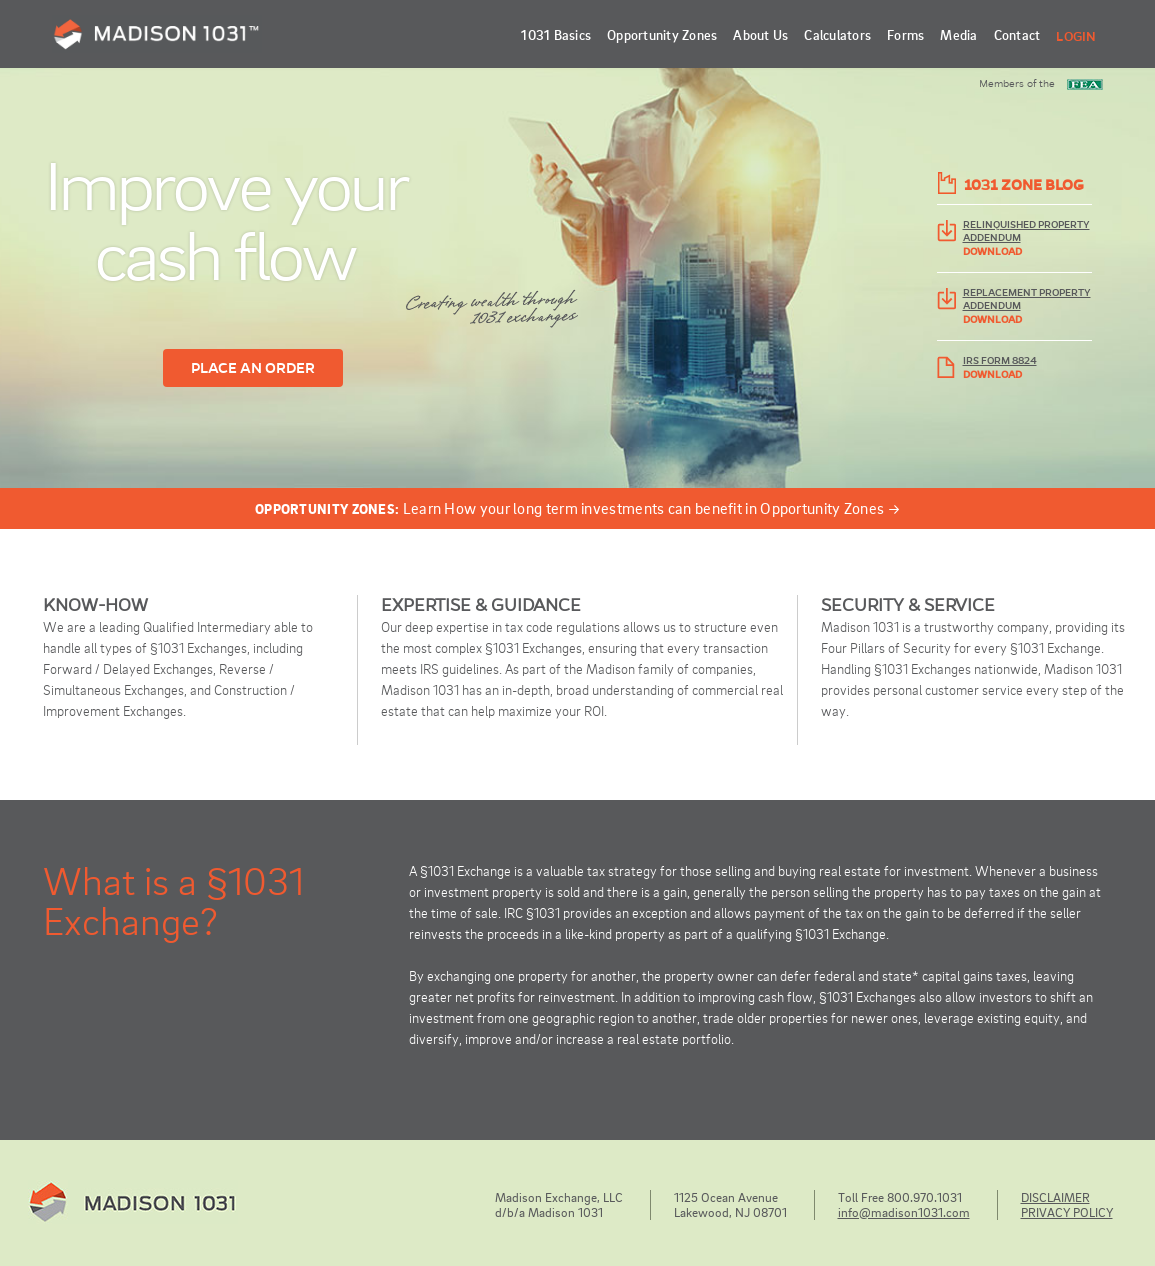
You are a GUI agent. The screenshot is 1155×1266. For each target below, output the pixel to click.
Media (958, 34)
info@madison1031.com (904, 1212)
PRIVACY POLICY (1067, 1212)
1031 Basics (556, 34)
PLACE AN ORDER (253, 368)
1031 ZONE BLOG (1024, 185)
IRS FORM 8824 (1000, 360)
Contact (1017, 34)
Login (1076, 37)
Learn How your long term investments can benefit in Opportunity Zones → (577, 508)
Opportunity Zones (662, 34)
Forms (905, 34)
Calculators (837, 34)
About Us (760, 34)
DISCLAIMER (1055, 1197)
